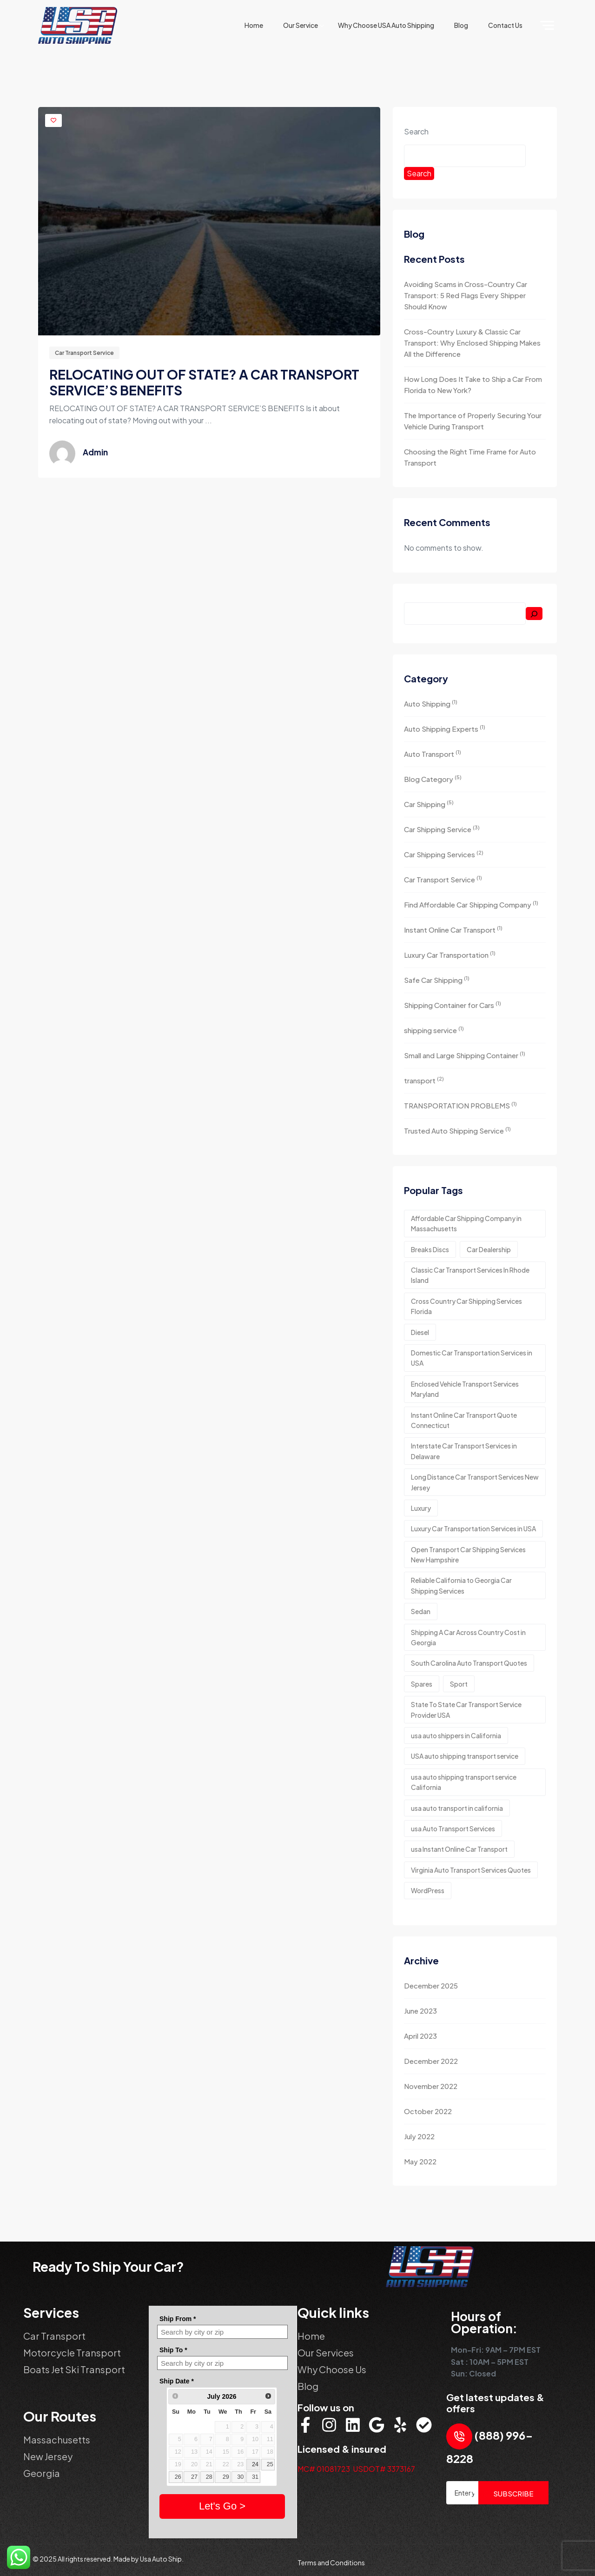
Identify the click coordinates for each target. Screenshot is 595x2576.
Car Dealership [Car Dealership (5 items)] (489, 1249)
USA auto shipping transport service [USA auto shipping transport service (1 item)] (464, 1756)
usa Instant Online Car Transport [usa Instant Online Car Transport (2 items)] (459, 1849)
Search (416, 131)
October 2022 (428, 2111)
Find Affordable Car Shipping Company (471, 904)
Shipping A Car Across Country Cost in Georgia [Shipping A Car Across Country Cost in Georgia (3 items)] (468, 1637)
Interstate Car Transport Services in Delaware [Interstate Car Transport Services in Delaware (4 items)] (464, 1450)
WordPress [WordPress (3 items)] (427, 1890)
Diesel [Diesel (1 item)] (420, 1332)
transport (424, 1080)
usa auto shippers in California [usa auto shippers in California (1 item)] (456, 1735)
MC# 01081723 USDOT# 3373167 (356, 2469)
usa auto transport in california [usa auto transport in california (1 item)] (457, 1808)
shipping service (434, 1029)
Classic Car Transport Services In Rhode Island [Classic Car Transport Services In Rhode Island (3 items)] (470, 1275)
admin (95, 452)
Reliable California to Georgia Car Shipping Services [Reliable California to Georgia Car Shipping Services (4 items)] (461, 1585)
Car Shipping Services (443, 854)
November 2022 (430, 2086)
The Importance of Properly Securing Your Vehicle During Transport (473, 421)
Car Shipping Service (442, 829)
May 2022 (420, 2161)
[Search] (534, 614)
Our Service (300, 25)
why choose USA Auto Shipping (386, 25)
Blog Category (433, 778)
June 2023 (420, 2010)
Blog (461, 25)
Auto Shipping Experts (444, 728)
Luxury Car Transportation (450, 954)
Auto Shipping (430, 703)
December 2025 (431, 1985)
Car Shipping (429, 803)
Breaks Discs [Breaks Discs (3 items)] (430, 1249)
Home (254, 25)
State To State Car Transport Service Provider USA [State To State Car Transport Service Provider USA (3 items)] (466, 1709)
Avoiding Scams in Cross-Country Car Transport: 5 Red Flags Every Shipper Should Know (465, 295)
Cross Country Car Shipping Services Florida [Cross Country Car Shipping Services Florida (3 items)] (466, 1306)
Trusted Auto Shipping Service (457, 1130)
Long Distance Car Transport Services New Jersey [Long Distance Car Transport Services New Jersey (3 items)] (475, 1482)
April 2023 (420, 2035)
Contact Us (505, 25)
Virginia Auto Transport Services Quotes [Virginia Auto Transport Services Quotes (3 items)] (471, 1870)
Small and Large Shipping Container (464, 1055)
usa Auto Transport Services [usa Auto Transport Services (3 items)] (453, 1828)
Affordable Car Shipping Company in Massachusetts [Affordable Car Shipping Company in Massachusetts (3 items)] (466, 1223)
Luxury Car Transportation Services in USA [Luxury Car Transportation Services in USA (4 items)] (473, 1528)
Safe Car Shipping (436, 979)
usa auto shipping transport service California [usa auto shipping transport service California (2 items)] (463, 1782)
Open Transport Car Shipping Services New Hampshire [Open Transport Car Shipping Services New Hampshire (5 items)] (468, 1554)
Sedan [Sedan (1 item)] (420, 1611)
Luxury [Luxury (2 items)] (421, 1508)
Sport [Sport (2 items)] (459, 1684)
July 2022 (419, 2136)
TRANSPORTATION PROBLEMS (460, 1105)
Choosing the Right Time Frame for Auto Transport (470, 457)
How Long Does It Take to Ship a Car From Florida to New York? (473, 384)
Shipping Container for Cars (452, 1004)
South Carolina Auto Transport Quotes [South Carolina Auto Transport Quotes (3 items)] (469, 1663)
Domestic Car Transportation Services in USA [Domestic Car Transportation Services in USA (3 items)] (471, 1357)
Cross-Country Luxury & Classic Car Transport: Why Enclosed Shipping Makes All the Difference (472, 342)
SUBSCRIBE (513, 2493)
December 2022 (431, 2060)
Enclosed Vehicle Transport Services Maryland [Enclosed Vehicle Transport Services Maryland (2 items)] (465, 1389)
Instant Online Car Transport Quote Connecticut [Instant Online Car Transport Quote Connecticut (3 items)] (464, 1420)
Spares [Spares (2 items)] (421, 1684)
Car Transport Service (84, 352)
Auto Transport (432, 753)
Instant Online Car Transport (453, 929)
